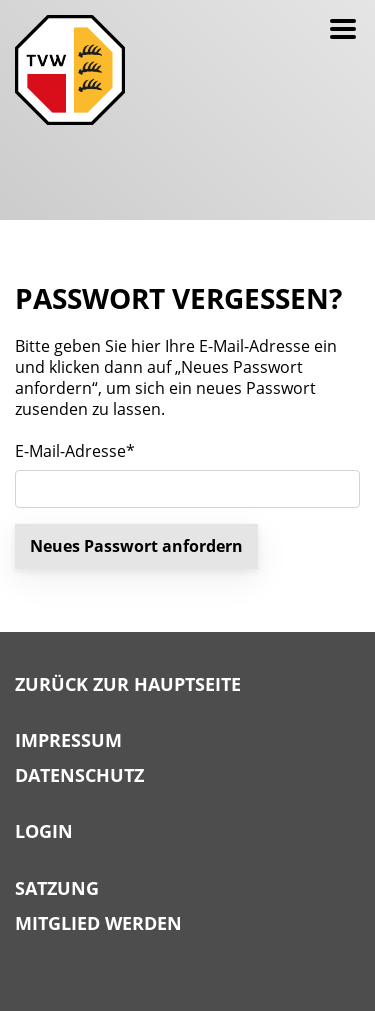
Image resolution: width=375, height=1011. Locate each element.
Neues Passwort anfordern (136, 546)
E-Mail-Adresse (75, 451)
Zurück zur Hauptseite (128, 685)
